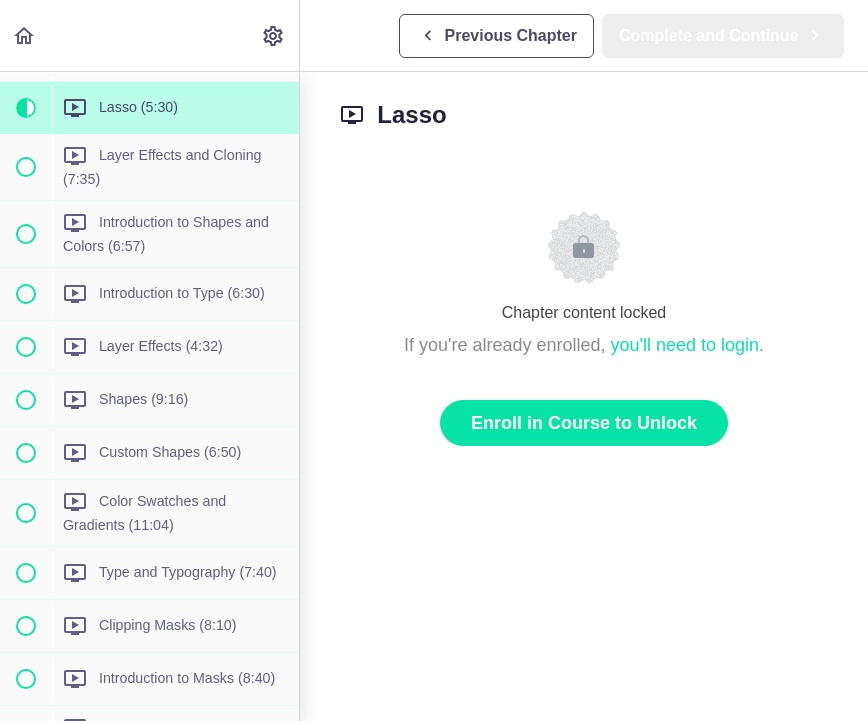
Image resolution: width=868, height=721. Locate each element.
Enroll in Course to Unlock (584, 423)
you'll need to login (685, 345)
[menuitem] (274, 35)
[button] (25, 35)
